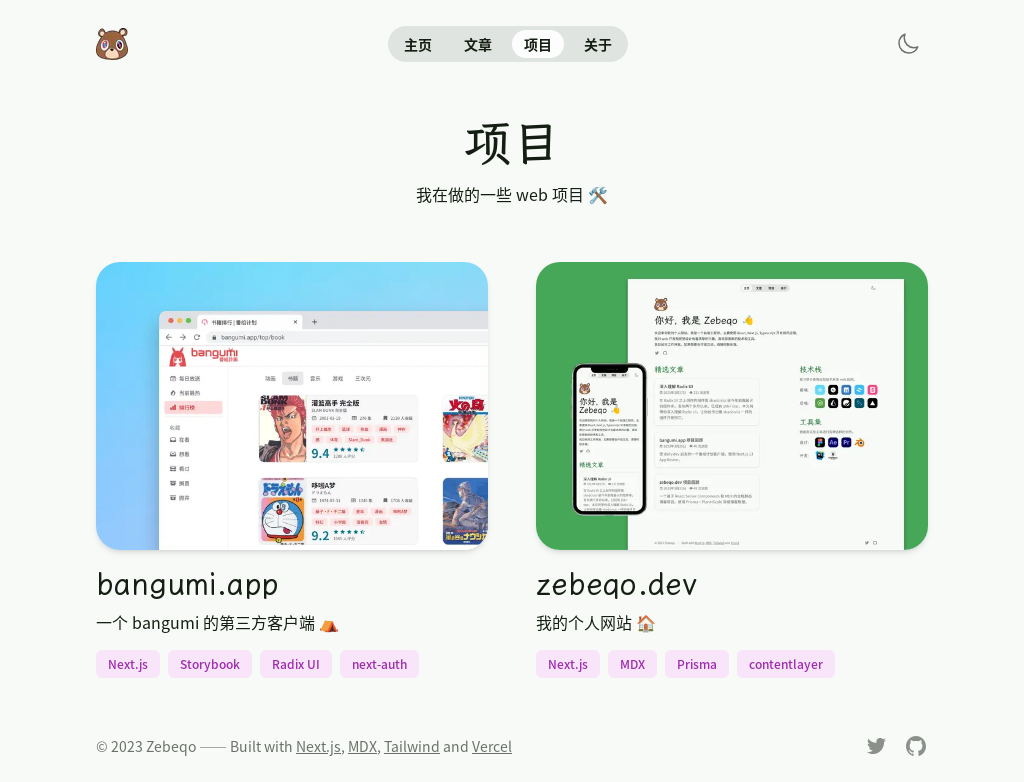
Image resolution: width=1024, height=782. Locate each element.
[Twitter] (876, 746)
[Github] (916, 746)
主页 (418, 44)
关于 (598, 44)
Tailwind (412, 746)
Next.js (318, 746)
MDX (362, 746)
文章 (478, 44)
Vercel (492, 746)
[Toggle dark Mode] (908, 44)
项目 (538, 44)
